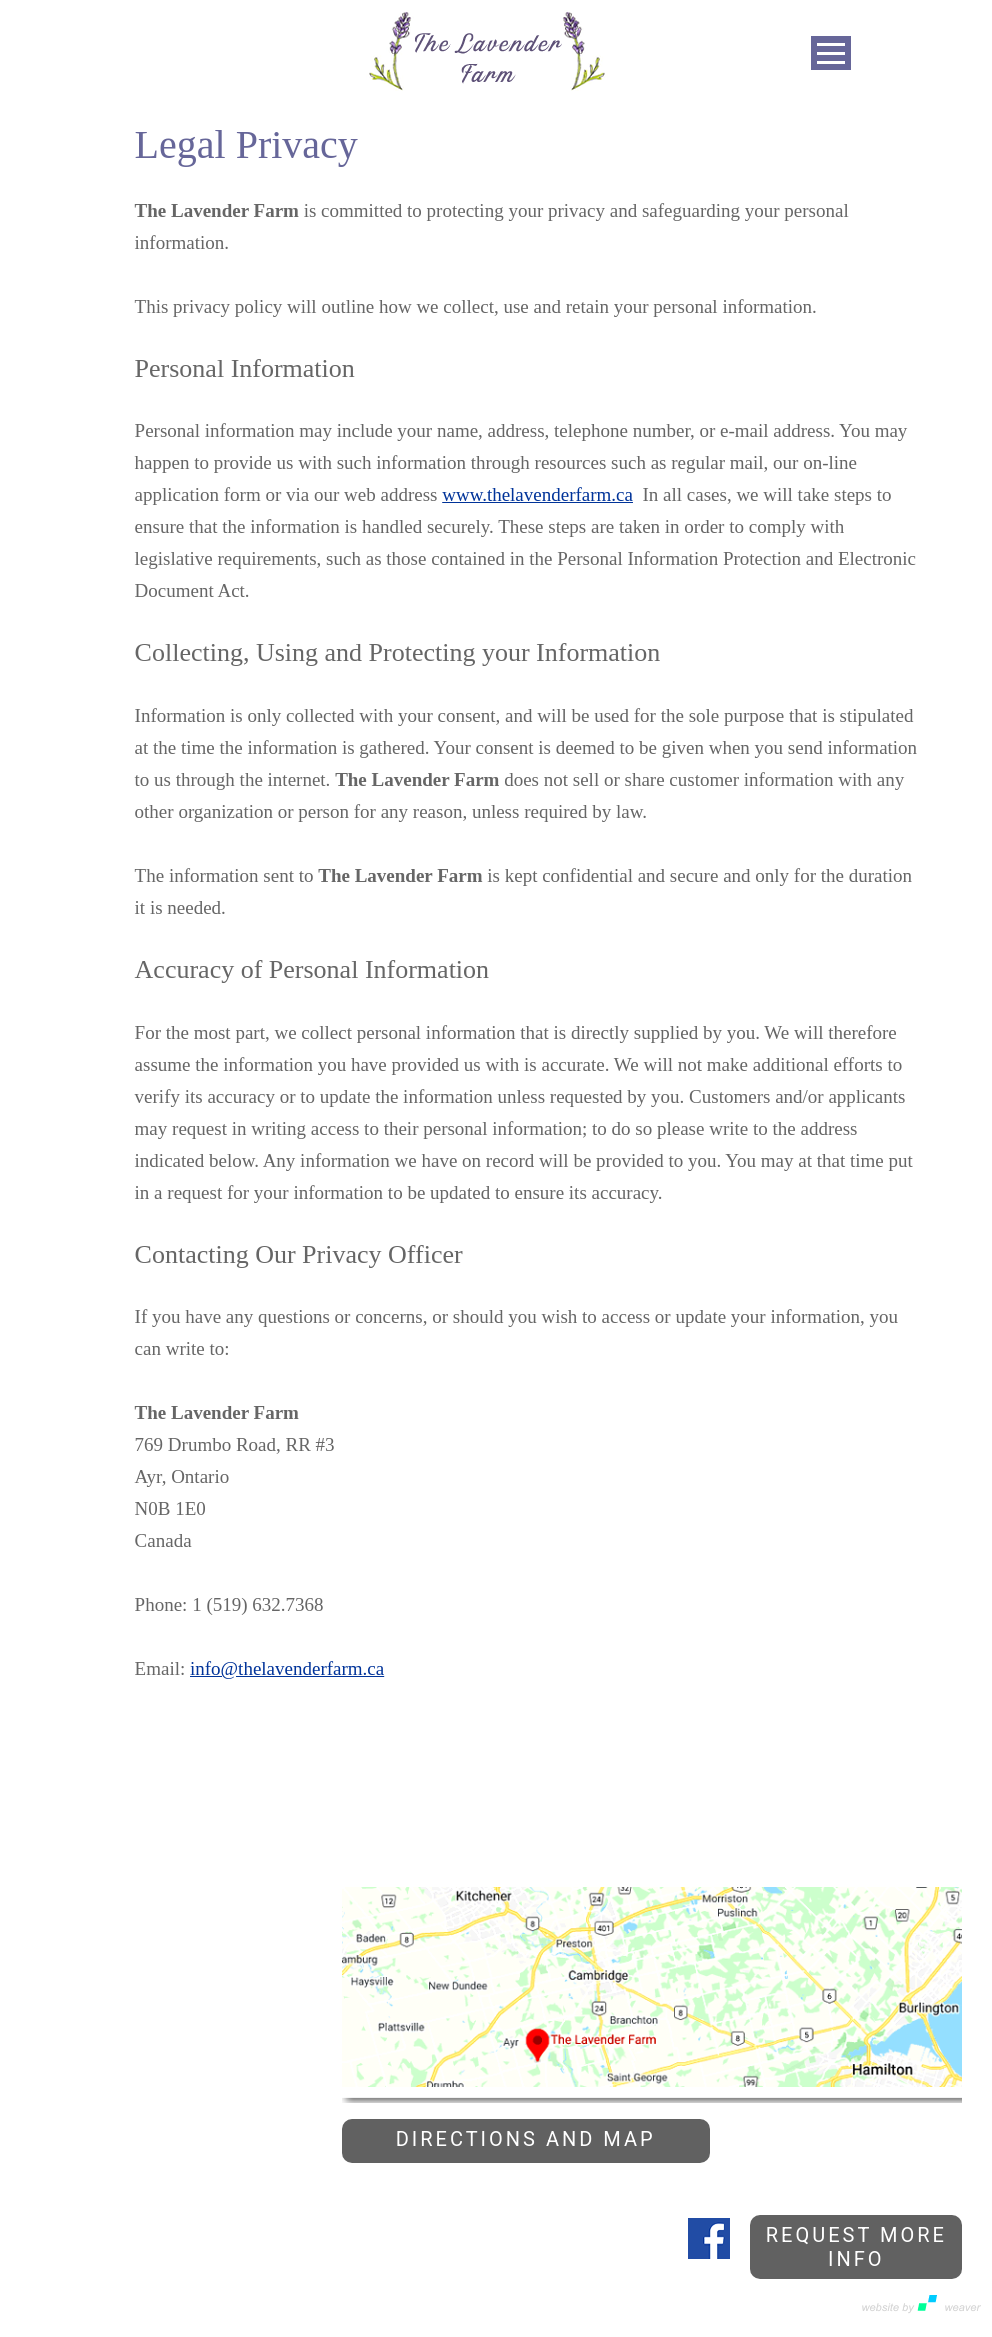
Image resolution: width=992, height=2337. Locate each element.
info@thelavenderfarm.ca (287, 1668)
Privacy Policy (51, 2305)
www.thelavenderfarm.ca (537, 494)
